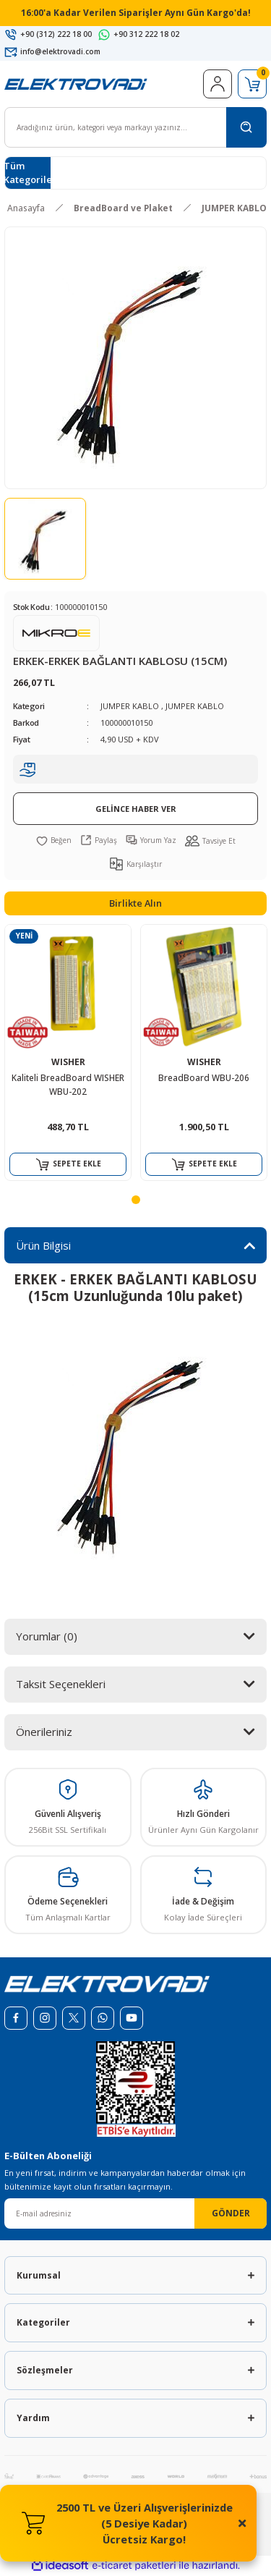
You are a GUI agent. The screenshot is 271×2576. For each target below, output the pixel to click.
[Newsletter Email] (135, 2213)
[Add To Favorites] (54, 840)
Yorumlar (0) (46, 1636)
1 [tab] (136, 1199)
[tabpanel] (68, 1052)
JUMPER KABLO (129, 705)
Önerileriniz (44, 1731)
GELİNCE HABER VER (135, 808)
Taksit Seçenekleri (61, 1684)
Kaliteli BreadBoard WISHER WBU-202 (68, 1085)
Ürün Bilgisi (43, 1245)
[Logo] (75, 83)
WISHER (68, 1061)
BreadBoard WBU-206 (203, 1077)
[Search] (135, 127)
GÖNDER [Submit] (231, 2213)
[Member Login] (217, 83)
